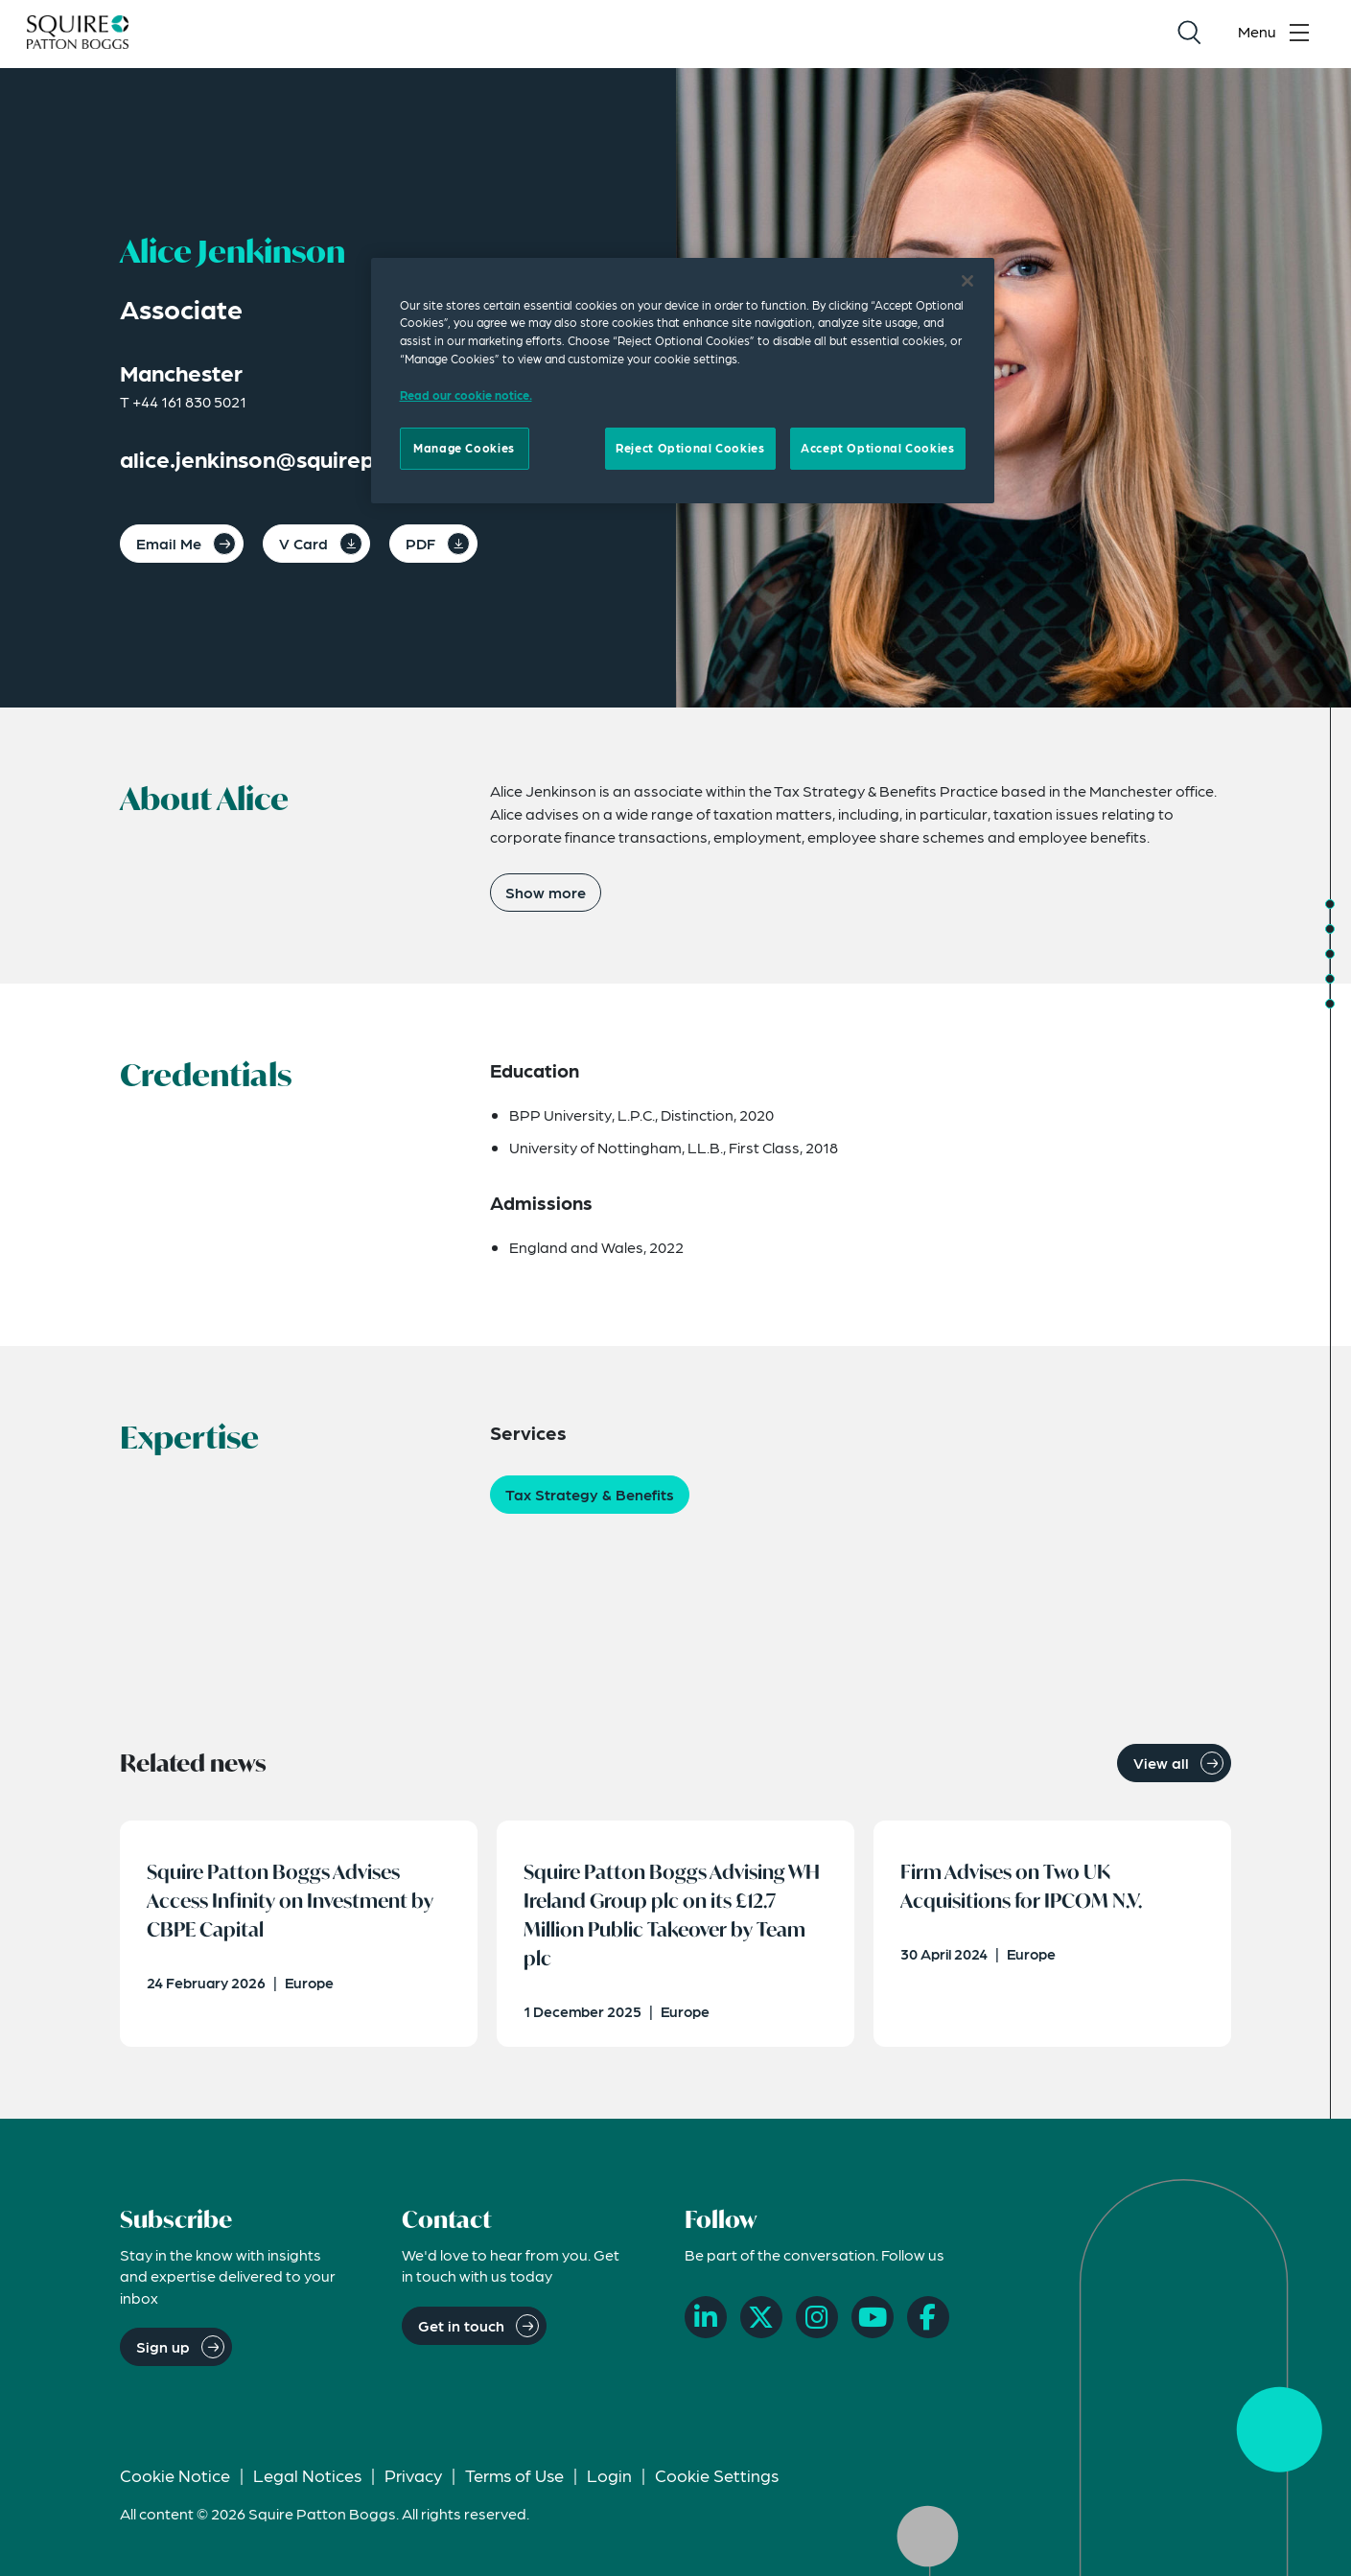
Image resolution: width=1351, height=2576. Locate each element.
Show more (545, 892)
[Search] (1189, 34)
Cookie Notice (175, 2482)
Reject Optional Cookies (690, 447)
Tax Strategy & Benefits (589, 1494)
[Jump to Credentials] (1330, 929)
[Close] (967, 281)
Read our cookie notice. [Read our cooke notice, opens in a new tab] (466, 395)
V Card (303, 543)
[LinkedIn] (706, 2324)
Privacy (413, 2482)
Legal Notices (307, 2482)
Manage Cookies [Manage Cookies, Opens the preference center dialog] (464, 447)
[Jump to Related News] (1330, 1004)
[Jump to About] (1330, 904)
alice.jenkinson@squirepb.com (279, 459)
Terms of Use (514, 2482)
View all (1161, 1762)
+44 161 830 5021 (189, 401)
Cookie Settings (717, 2482)
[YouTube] (872, 2324)
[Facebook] (928, 2324)
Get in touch (461, 2331)
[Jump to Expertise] (1330, 954)
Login (609, 2482)
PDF (420, 543)
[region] (682, 380)
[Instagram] (817, 2324)
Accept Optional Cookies (877, 447)
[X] (761, 2324)
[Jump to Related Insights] (1330, 979)
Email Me (168, 543)
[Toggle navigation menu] (1278, 34)
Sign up (163, 2353)
